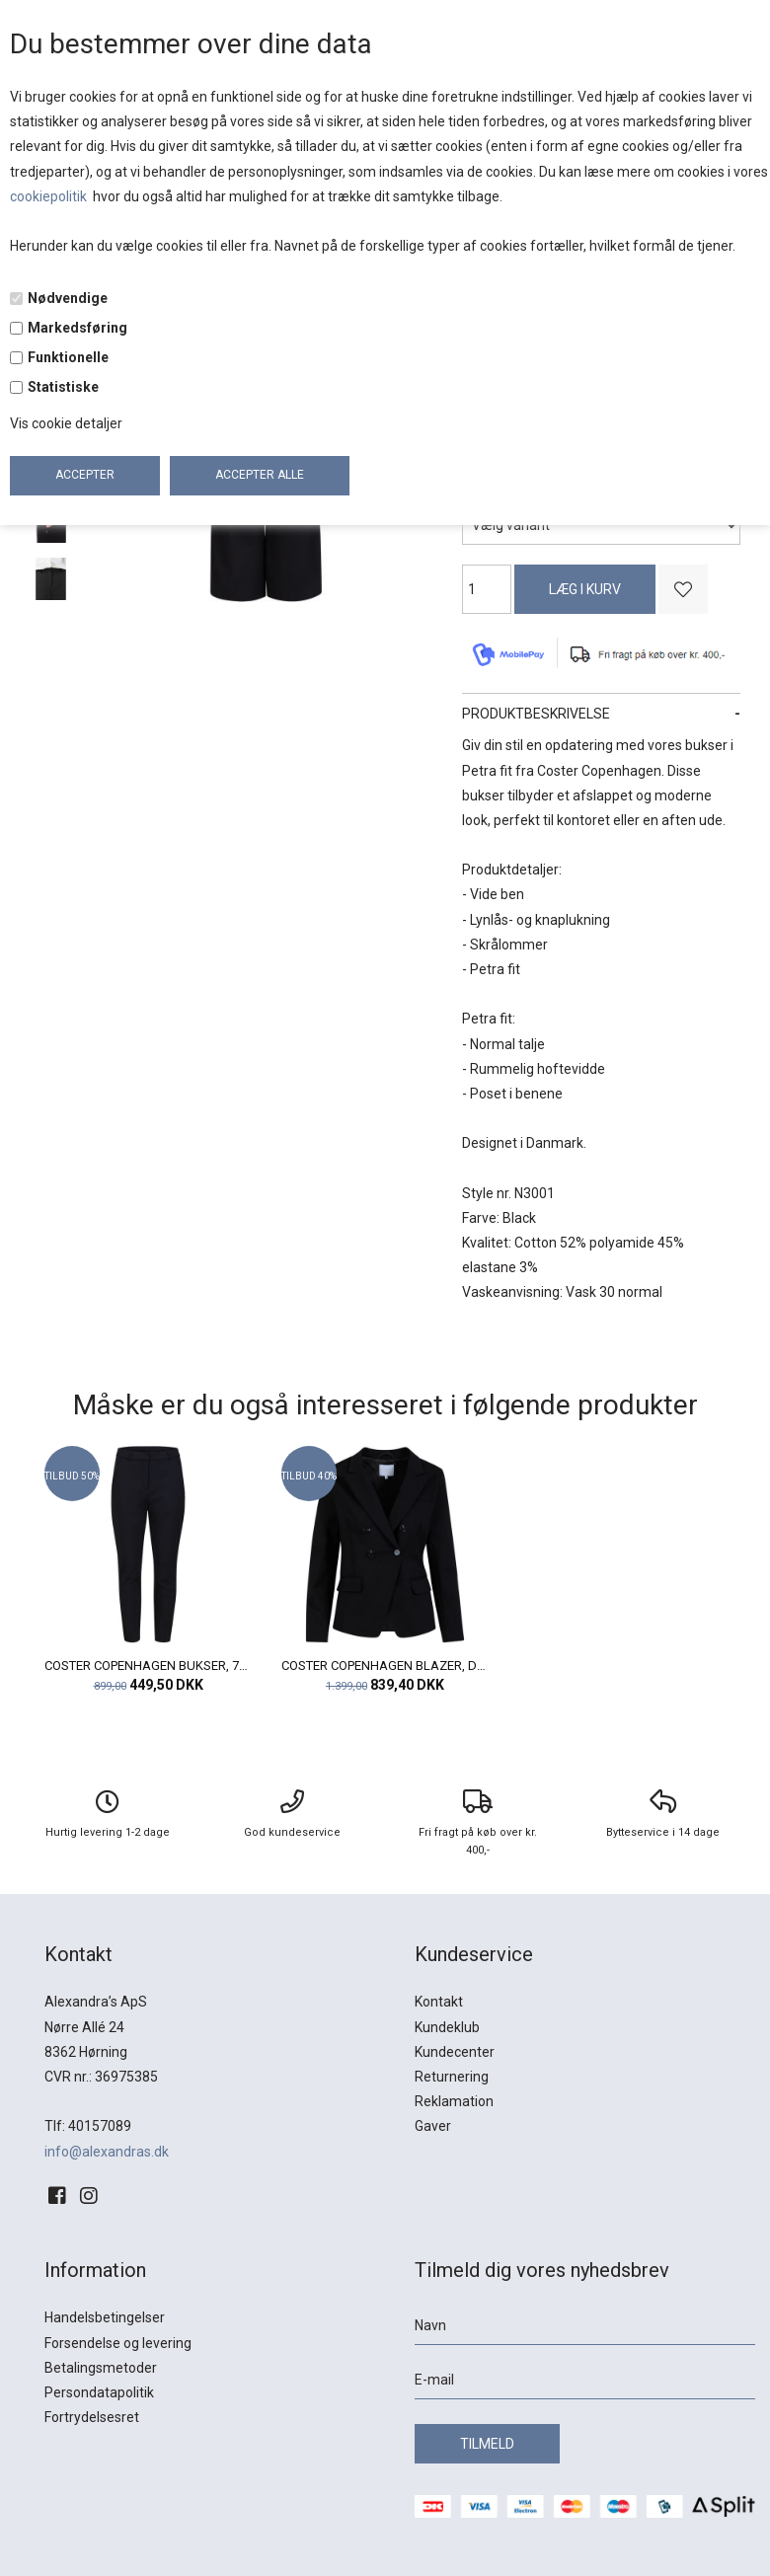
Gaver (433, 2126)
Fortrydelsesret (91, 2417)
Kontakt (439, 2001)
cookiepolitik (50, 196)
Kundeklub (447, 2027)
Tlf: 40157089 (87, 2126)
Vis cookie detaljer (66, 423)
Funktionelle (68, 357)
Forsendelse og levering (118, 2343)
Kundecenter (455, 2052)
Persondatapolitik (99, 2392)
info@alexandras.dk (106, 2151)
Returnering (452, 2076)
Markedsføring (77, 328)
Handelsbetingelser (104, 2317)
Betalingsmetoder (100, 2368)
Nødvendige (68, 298)
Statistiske (63, 387)
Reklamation (454, 2101)
